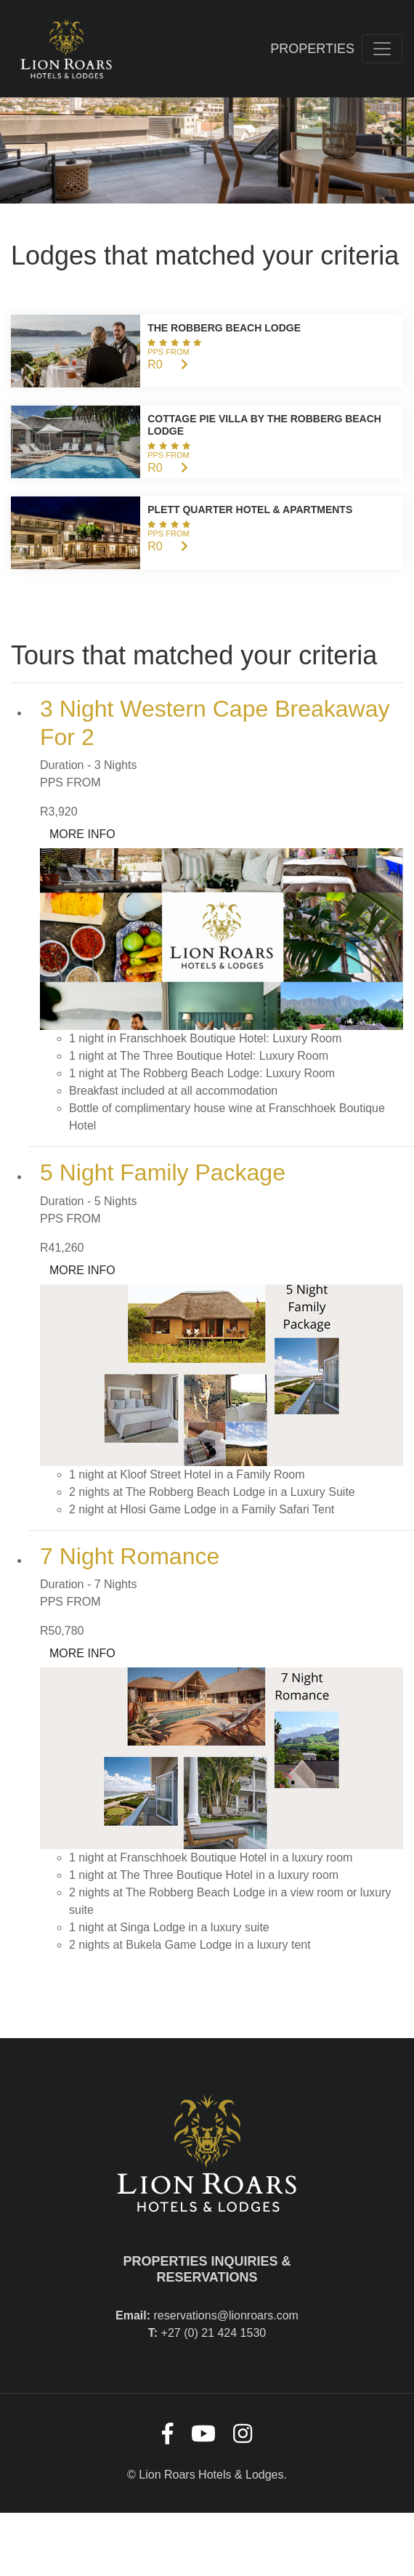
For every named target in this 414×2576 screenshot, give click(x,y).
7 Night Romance (129, 1556)
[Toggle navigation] (382, 48)
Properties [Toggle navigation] (312, 48)
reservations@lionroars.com (226, 2315)
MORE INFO (82, 834)
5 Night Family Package (162, 1172)
